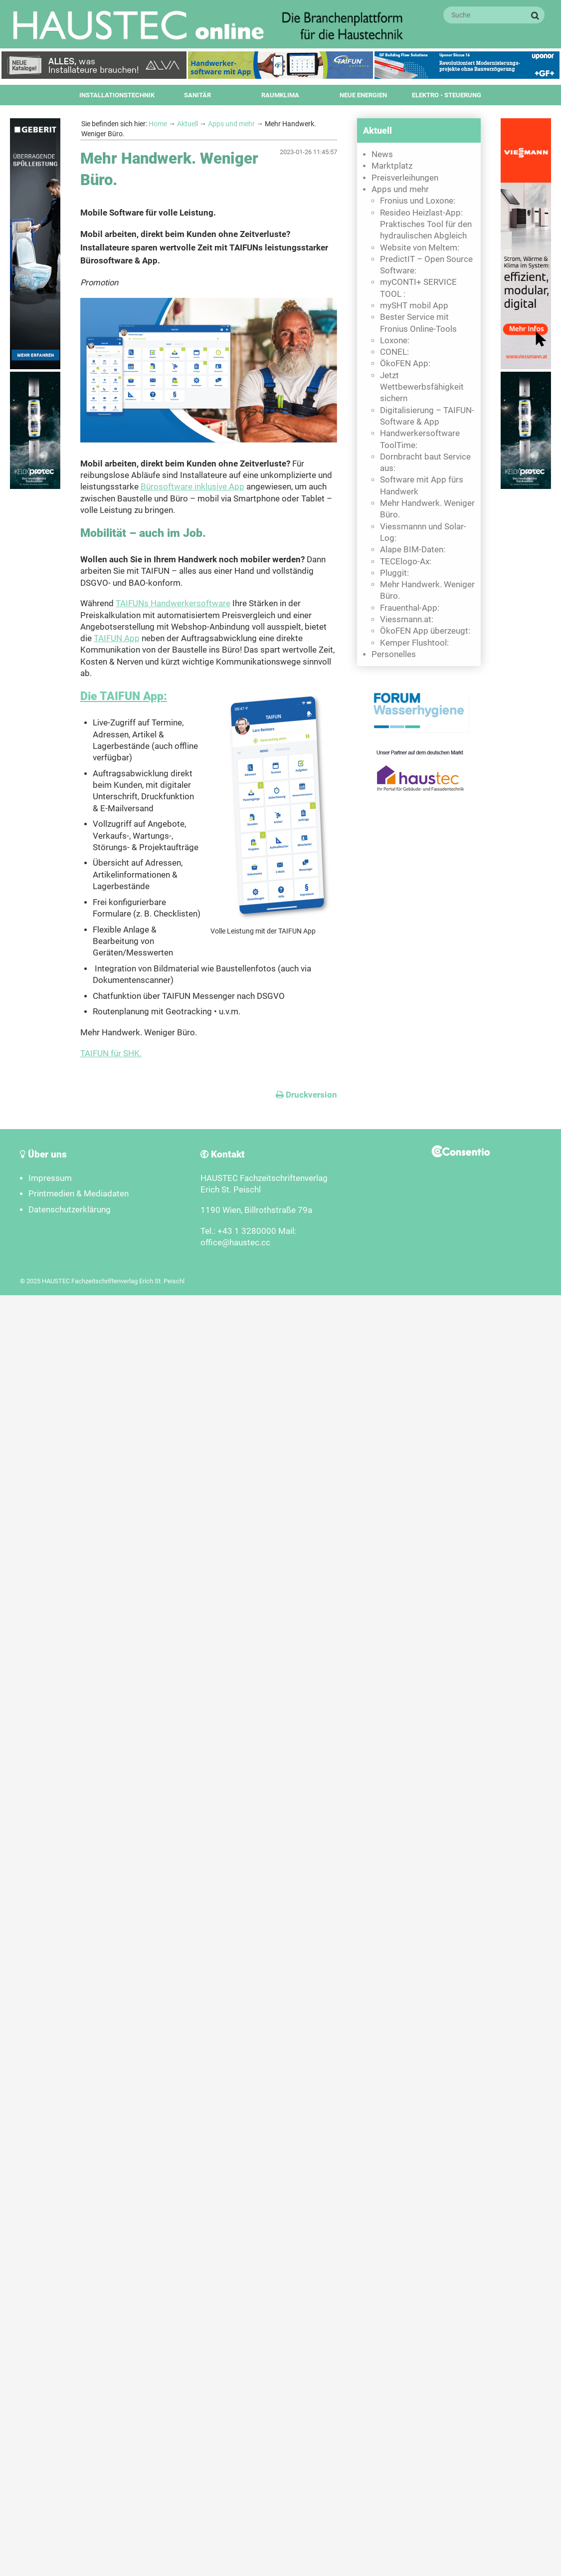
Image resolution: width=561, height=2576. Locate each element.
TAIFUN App (117, 638)
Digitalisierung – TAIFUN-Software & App (427, 416)
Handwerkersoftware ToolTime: (420, 439)
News (382, 154)
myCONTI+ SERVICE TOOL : (418, 287)
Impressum (50, 1178)
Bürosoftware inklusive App (192, 486)
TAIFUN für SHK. (111, 1053)
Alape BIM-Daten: (412, 549)
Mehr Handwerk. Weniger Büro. (427, 508)
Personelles (394, 654)
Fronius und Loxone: (417, 201)
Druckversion (306, 1095)
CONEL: (394, 352)
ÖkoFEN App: (405, 363)
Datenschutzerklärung (69, 1209)
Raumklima (280, 95)
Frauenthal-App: (409, 608)
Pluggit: (394, 573)
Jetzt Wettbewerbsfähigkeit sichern (422, 387)
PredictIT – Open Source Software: (426, 264)
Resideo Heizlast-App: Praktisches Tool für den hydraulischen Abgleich (426, 224)
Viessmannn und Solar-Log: (423, 532)
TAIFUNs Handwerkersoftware (173, 603)
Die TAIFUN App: (123, 696)
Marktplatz (392, 166)
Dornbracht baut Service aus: (425, 462)
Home (158, 124)
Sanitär (197, 95)
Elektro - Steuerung (446, 95)
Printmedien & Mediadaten (78, 1193)
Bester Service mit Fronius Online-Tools (418, 322)
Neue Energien (363, 95)
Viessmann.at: (406, 619)
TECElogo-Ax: (405, 561)
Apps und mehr (231, 124)
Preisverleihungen (405, 178)
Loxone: (394, 340)
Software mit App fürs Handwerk (421, 485)
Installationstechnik (117, 95)
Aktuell (187, 124)
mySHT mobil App (414, 305)
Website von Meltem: (419, 247)
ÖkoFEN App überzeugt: (425, 631)
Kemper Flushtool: (414, 643)
